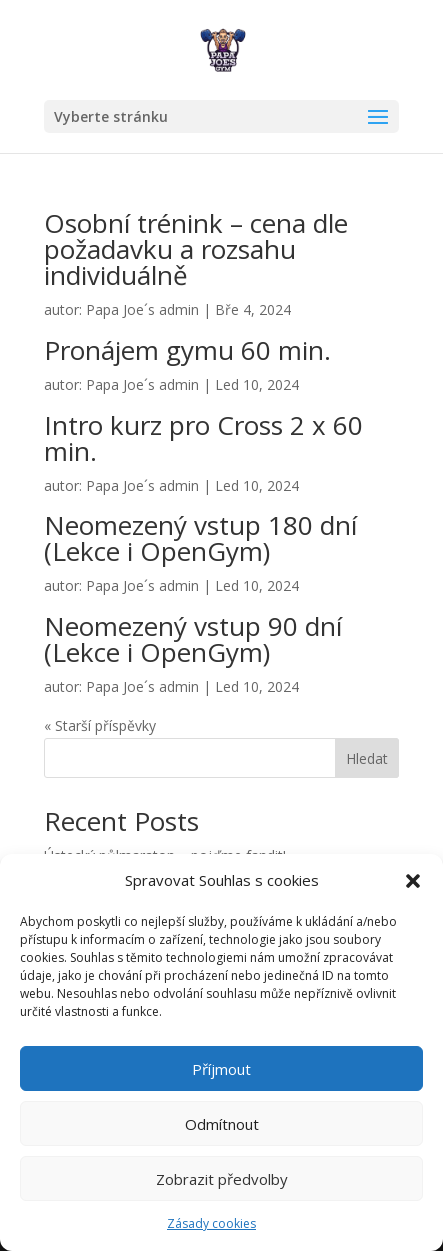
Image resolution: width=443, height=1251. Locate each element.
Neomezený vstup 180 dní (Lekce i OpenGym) (200, 538)
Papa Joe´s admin (142, 309)
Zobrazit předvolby (222, 1179)
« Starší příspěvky (100, 725)
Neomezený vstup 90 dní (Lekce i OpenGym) (193, 639)
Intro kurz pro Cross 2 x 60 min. (203, 438)
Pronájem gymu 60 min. (187, 350)
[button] (413, 881)
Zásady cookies (211, 1223)
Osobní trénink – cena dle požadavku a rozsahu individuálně (196, 249)
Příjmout (221, 1069)
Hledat (367, 758)
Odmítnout (222, 1124)
